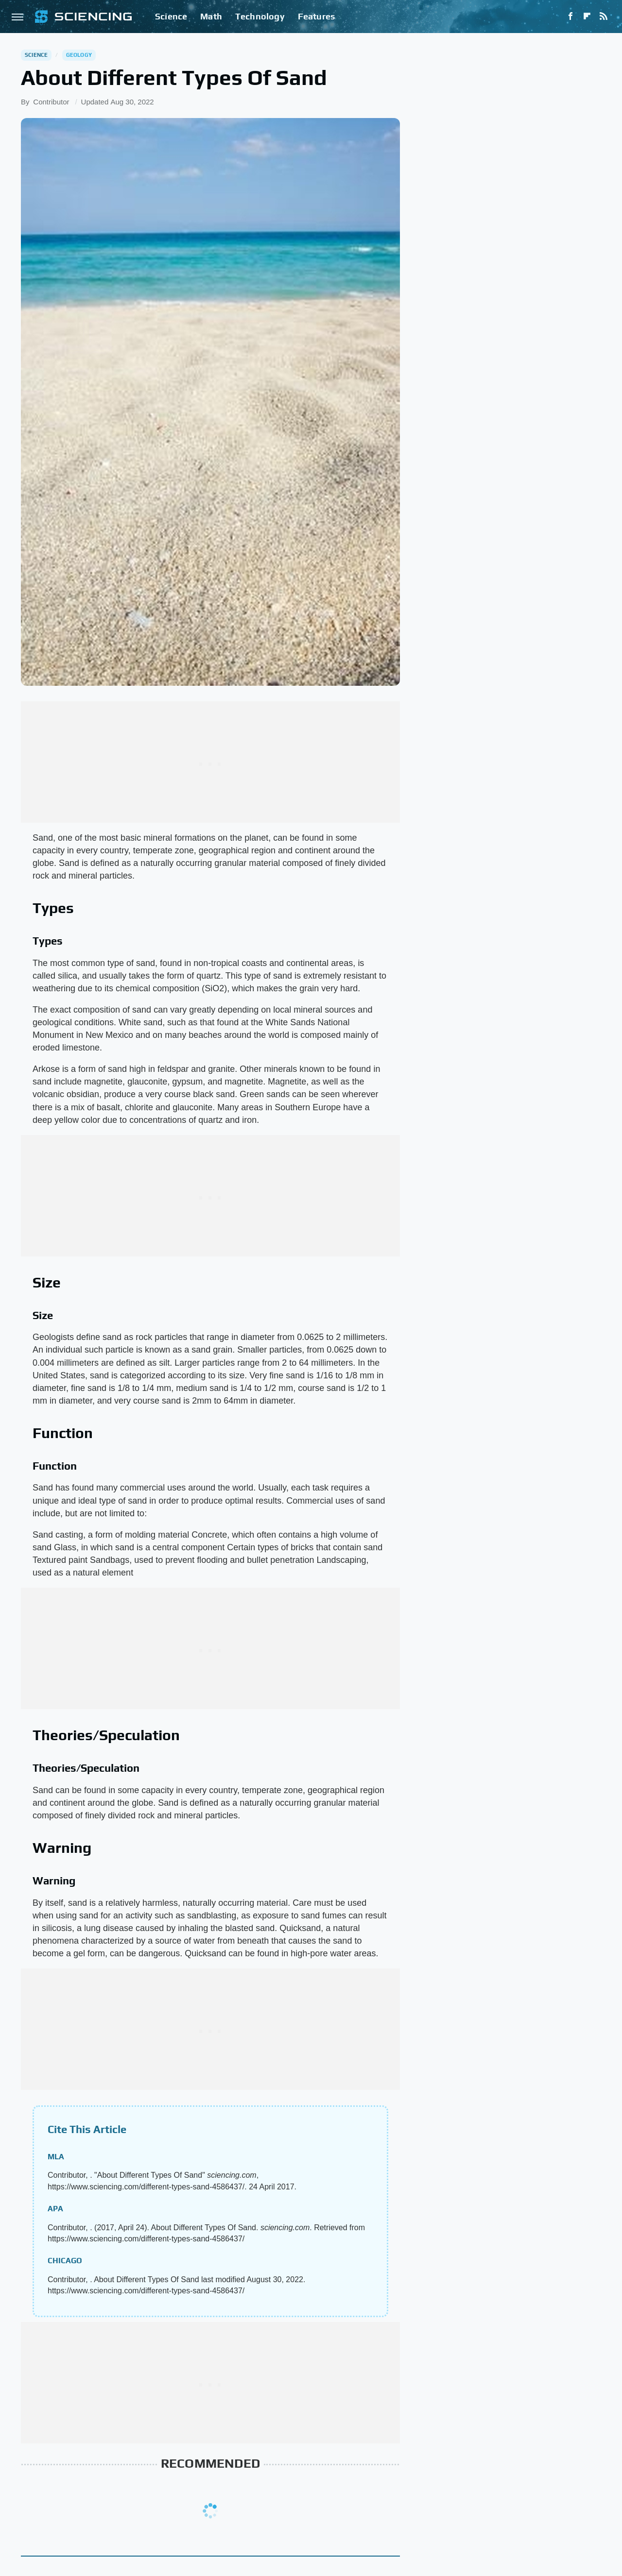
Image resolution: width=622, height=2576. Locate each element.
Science (171, 16)
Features (316, 16)
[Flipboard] (587, 16)
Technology (260, 16)
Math (211, 16)
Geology (79, 55)
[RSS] (603, 16)
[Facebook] (570, 16)
